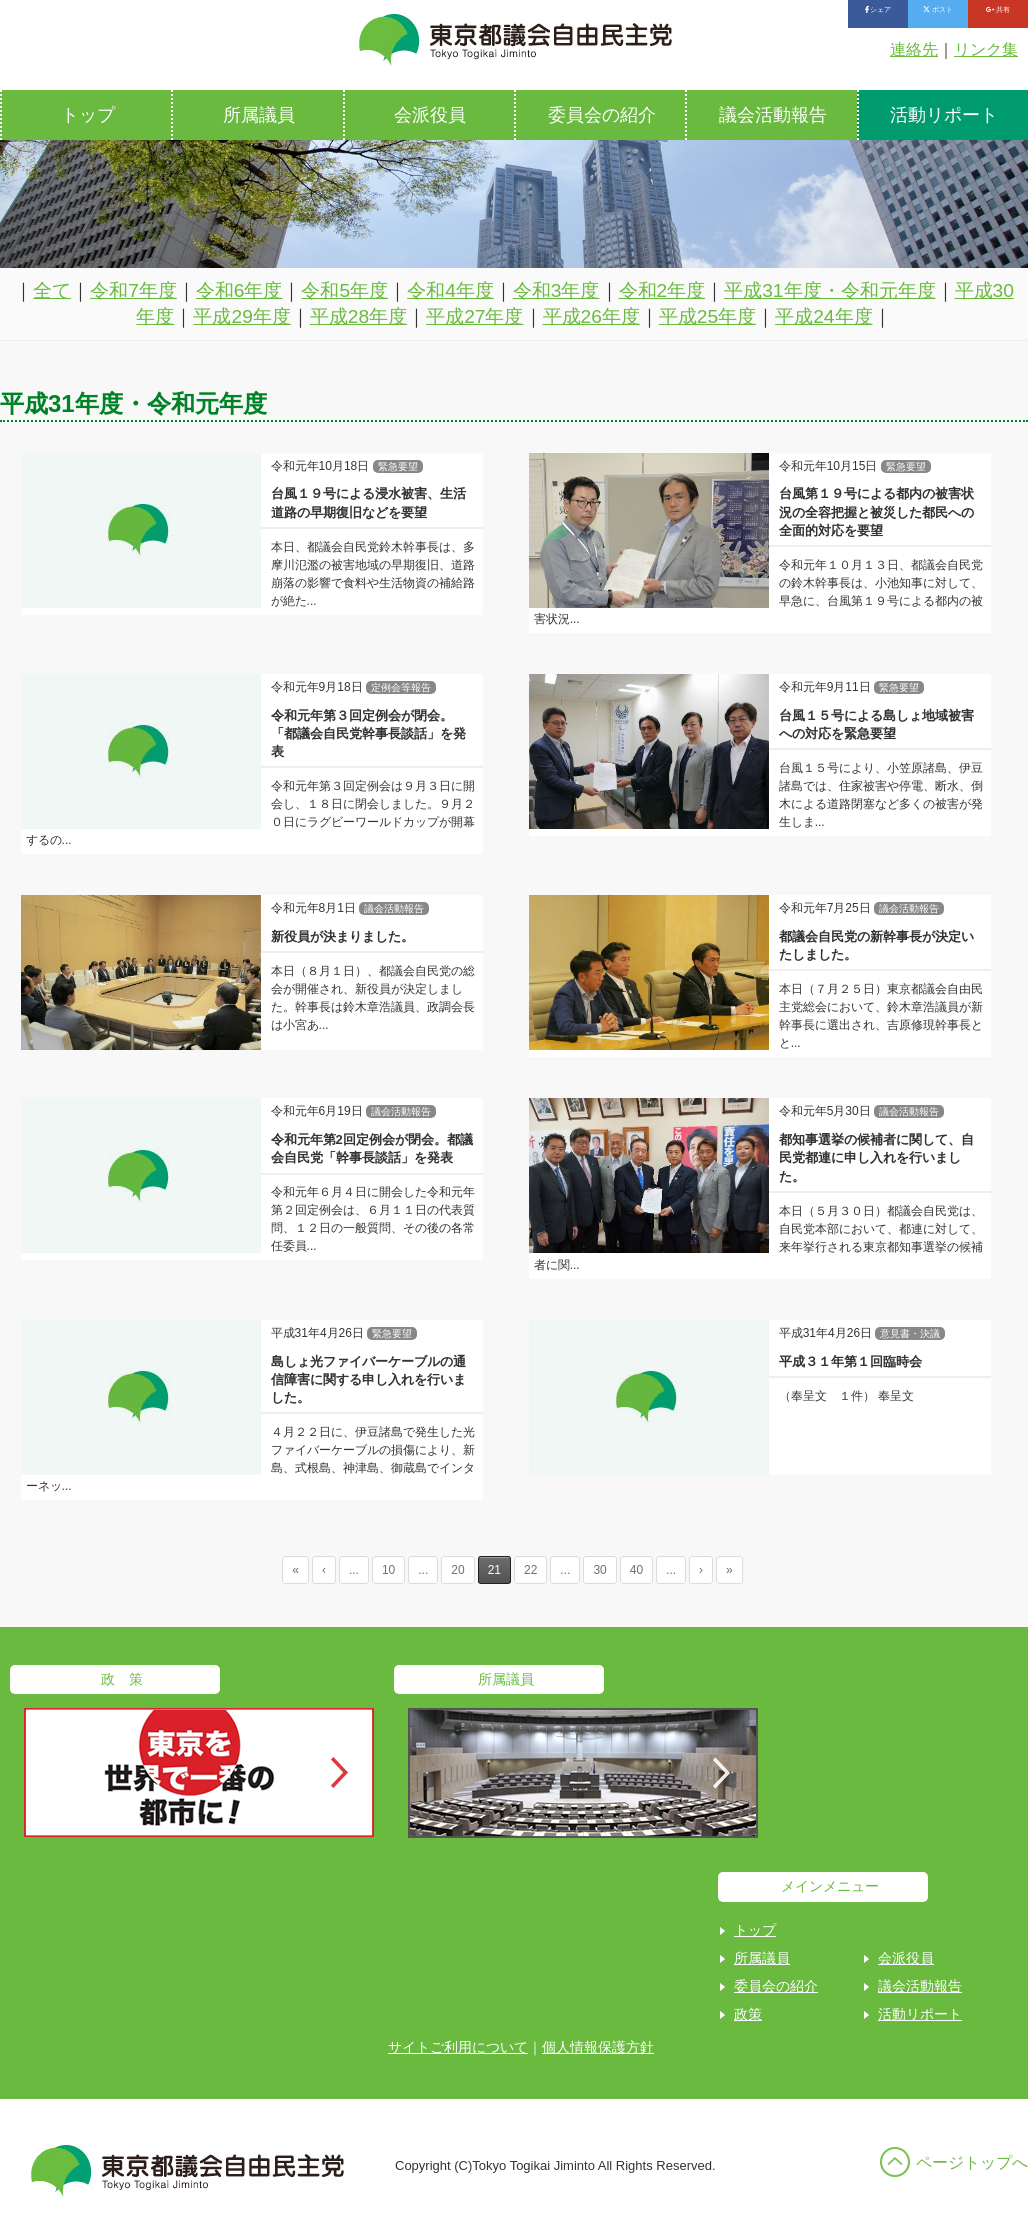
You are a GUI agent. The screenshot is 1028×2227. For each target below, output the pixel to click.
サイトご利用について (458, 2047)
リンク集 (986, 49)
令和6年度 (239, 290)
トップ (88, 115)
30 (599, 1570)
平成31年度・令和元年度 (829, 290)
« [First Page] (295, 1570)
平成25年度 (707, 316)
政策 (748, 2014)
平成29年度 (241, 316)
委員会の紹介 (602, 115)
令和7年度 (133, 290)
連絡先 (914, 49)
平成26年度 (591, 316)
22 (530, 1570)
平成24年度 (823, 316)
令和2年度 (662, 290)
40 (636, 1570)
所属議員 (259, 115)
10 (388, 1570)
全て (52, 290)
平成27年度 (474, 316)
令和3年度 (556, 290)
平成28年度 (358, 316)
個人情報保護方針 (598, 2047)
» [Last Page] (729, 1570)
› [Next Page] (701, 1570)
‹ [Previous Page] (324, 1570)
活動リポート (920, 2014)
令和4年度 (450, 290)
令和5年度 (344, 290)
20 (457, 1570)
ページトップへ (972, 2162)
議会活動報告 (773, 115)
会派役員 (430, 115)
